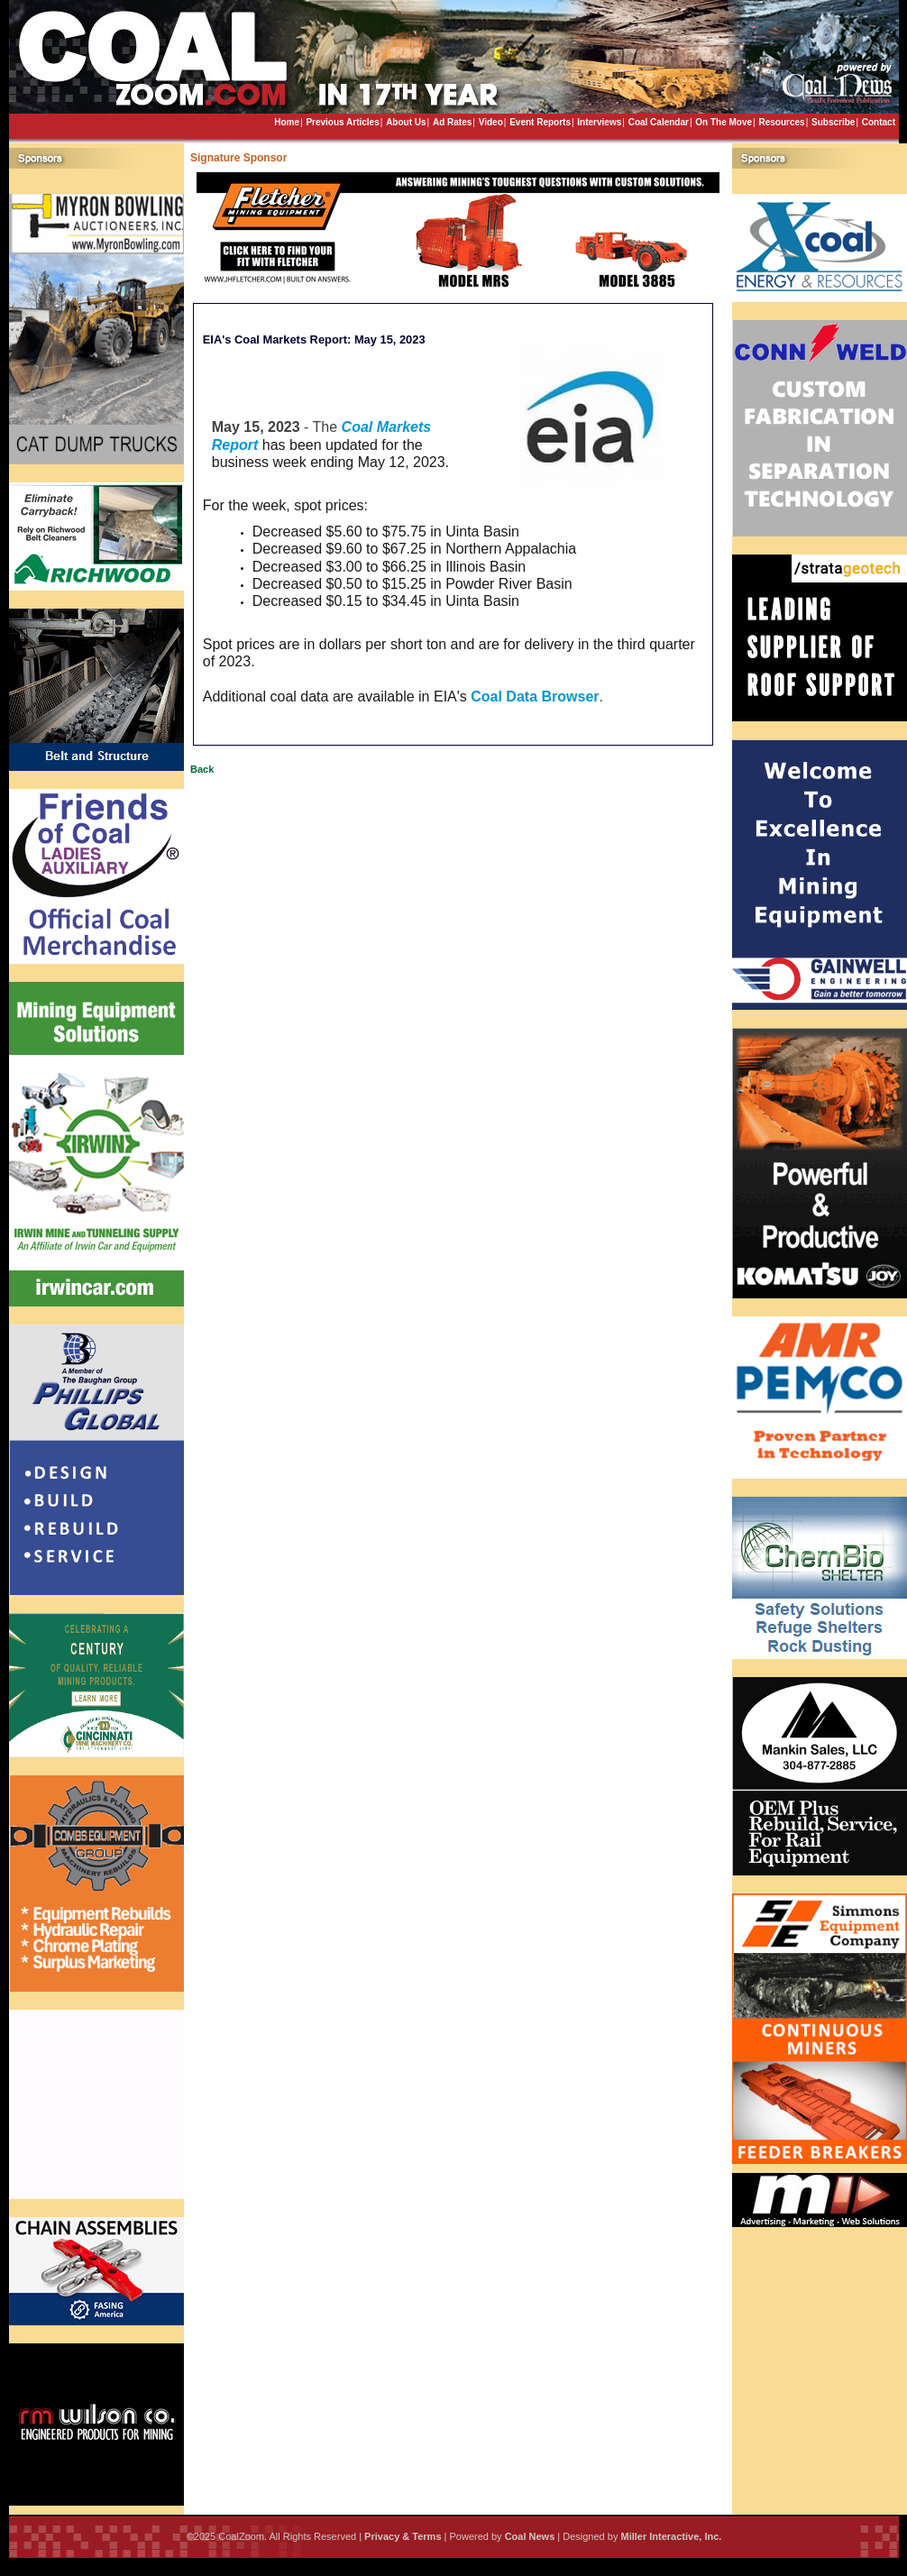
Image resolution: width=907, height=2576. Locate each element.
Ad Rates (452, 122)
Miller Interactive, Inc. (670, 2536)
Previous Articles (342, 122)
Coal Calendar (658, 122)
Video (491, 122)
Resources (781, 122)
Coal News (530, 2536)
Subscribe (833, 122)
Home (286, 122)
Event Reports (540, 122)
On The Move (723, 122)
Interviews (599, 122)
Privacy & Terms (402, 2536)
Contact (878, 122)
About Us (406, 122)
